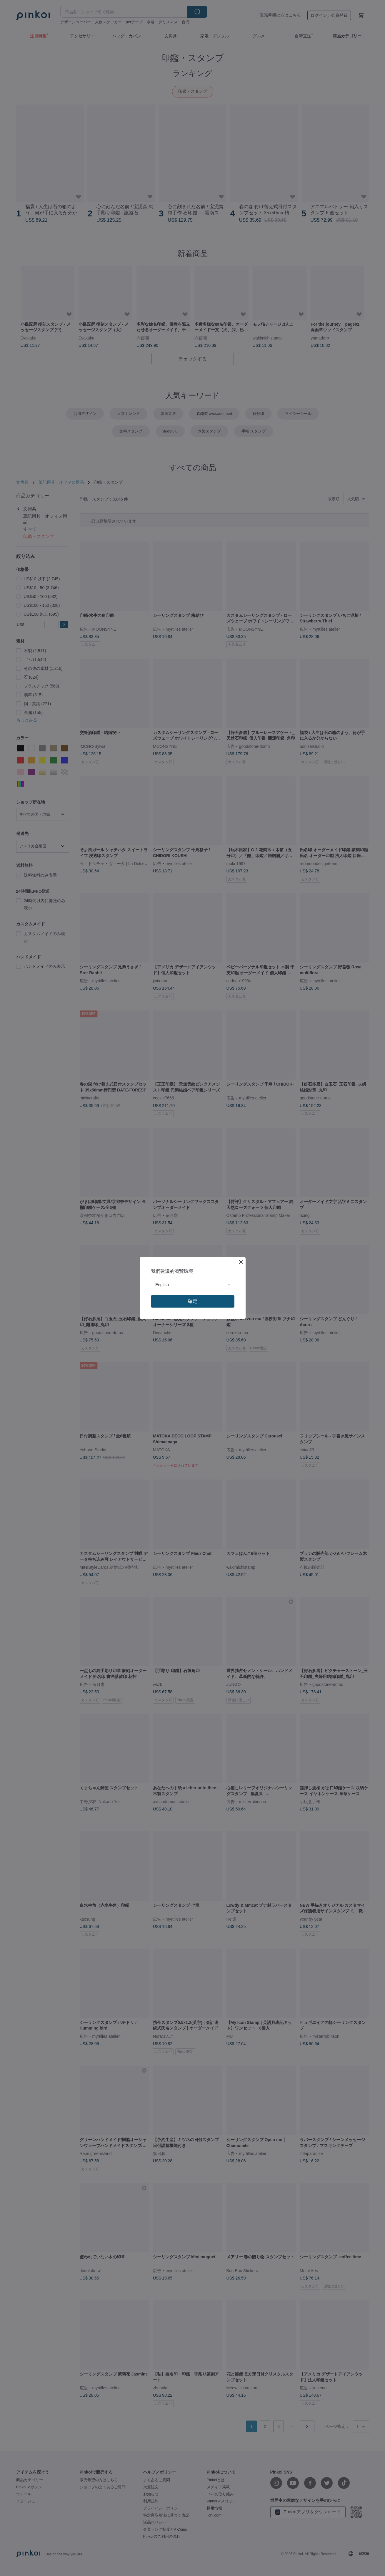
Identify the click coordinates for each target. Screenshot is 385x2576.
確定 (192, 1301)
